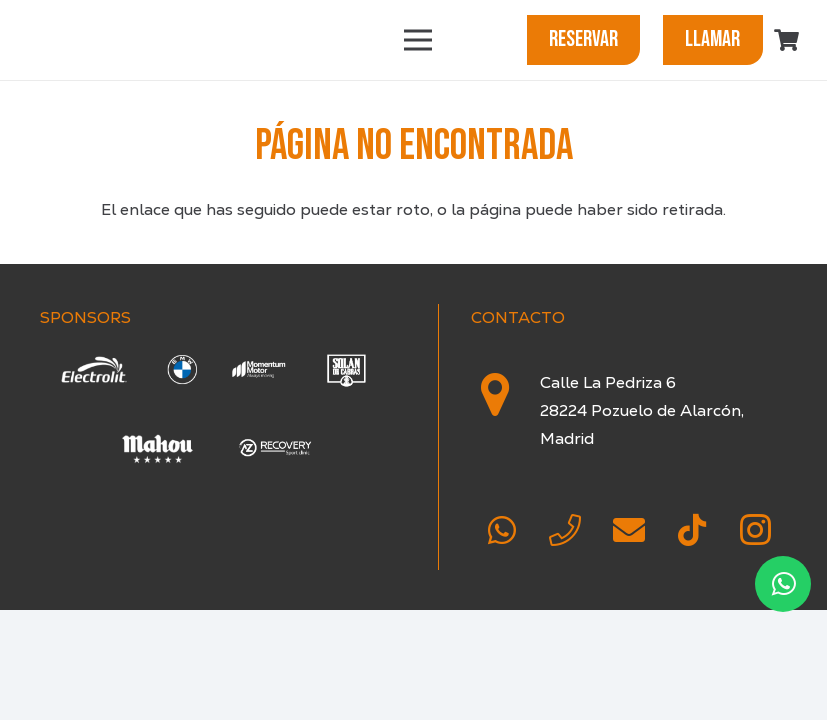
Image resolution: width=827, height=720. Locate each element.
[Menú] (418, 40)
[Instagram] (755, 530)
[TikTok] (691, 530)
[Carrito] (787, 40)
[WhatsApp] (502, 530)
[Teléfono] (565, 530)
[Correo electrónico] (628, 530)
